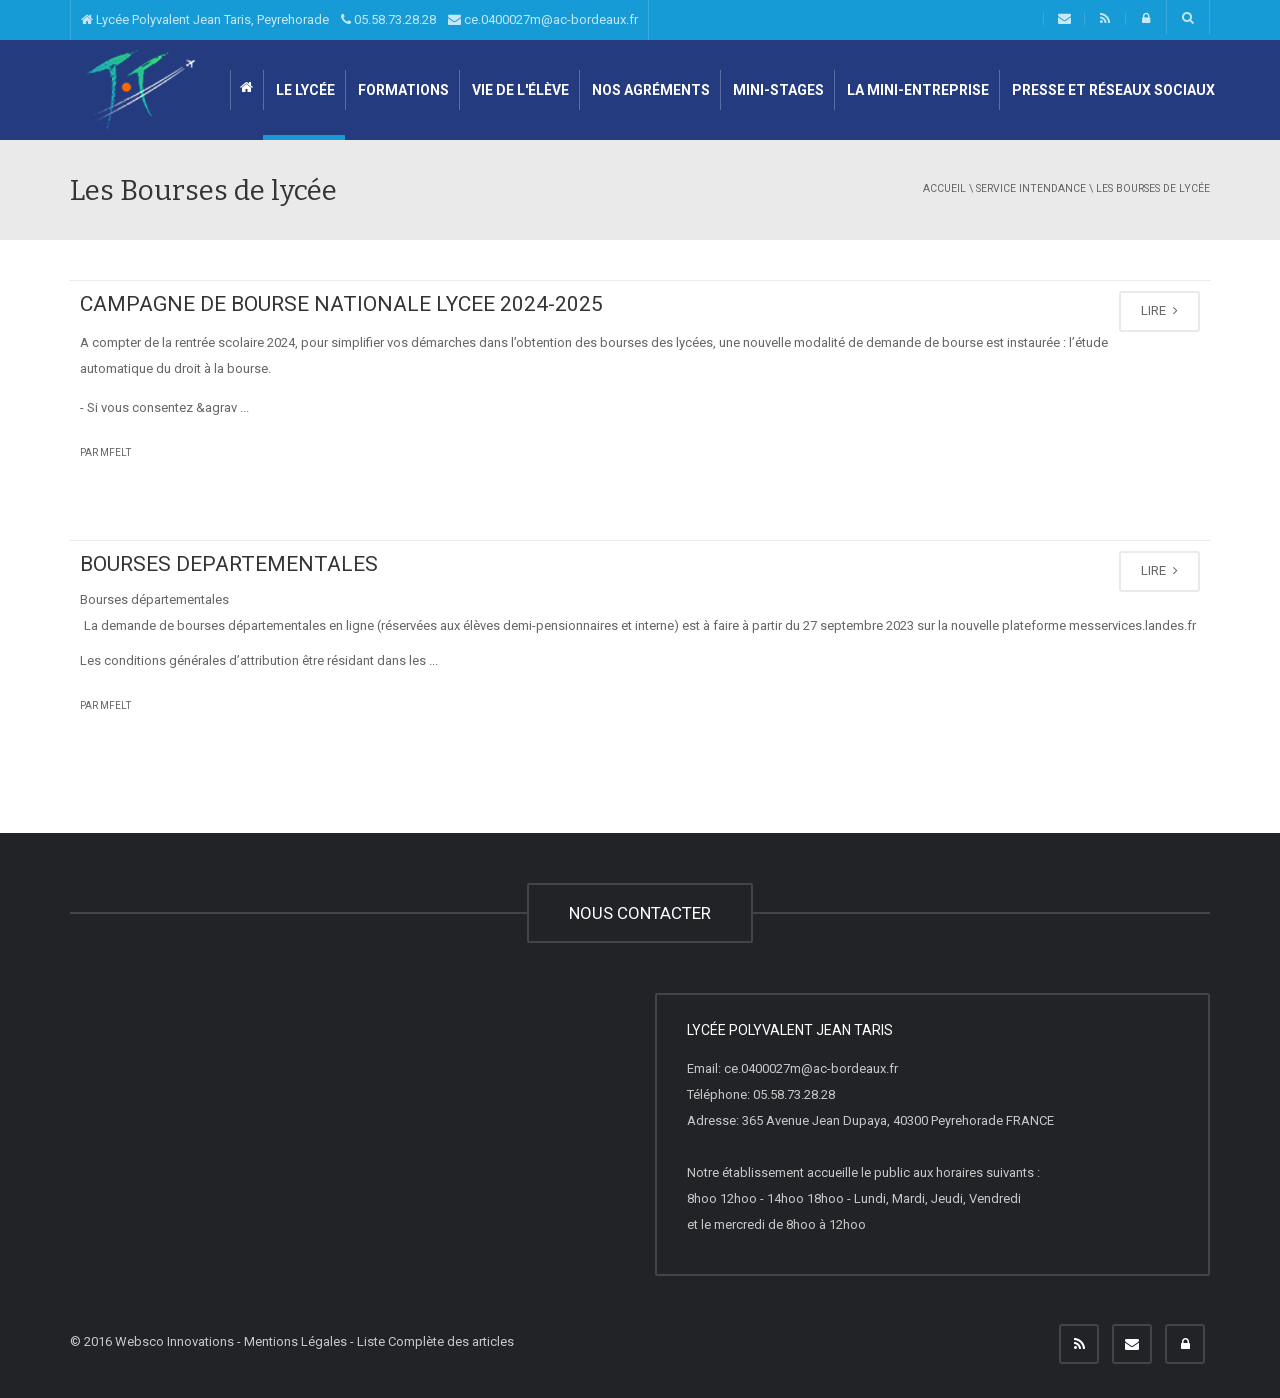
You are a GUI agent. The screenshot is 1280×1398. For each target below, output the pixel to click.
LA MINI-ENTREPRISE (916, 90)
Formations (402, 90)
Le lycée (304, 90)
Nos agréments (649, 90)
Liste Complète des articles (435, 1341)
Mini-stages (777, 90)
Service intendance (1031, 188)
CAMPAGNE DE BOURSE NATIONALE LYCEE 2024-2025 (341, 304)
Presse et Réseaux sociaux (1112, 90)
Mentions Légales (295, 1341)
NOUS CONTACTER (640, 913)
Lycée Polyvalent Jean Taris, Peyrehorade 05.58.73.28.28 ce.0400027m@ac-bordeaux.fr (359, 19)
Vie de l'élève (519, 90)
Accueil (944, 188)
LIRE (1159, 310)
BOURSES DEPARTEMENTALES (229, 564)
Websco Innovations (174, 1341)
